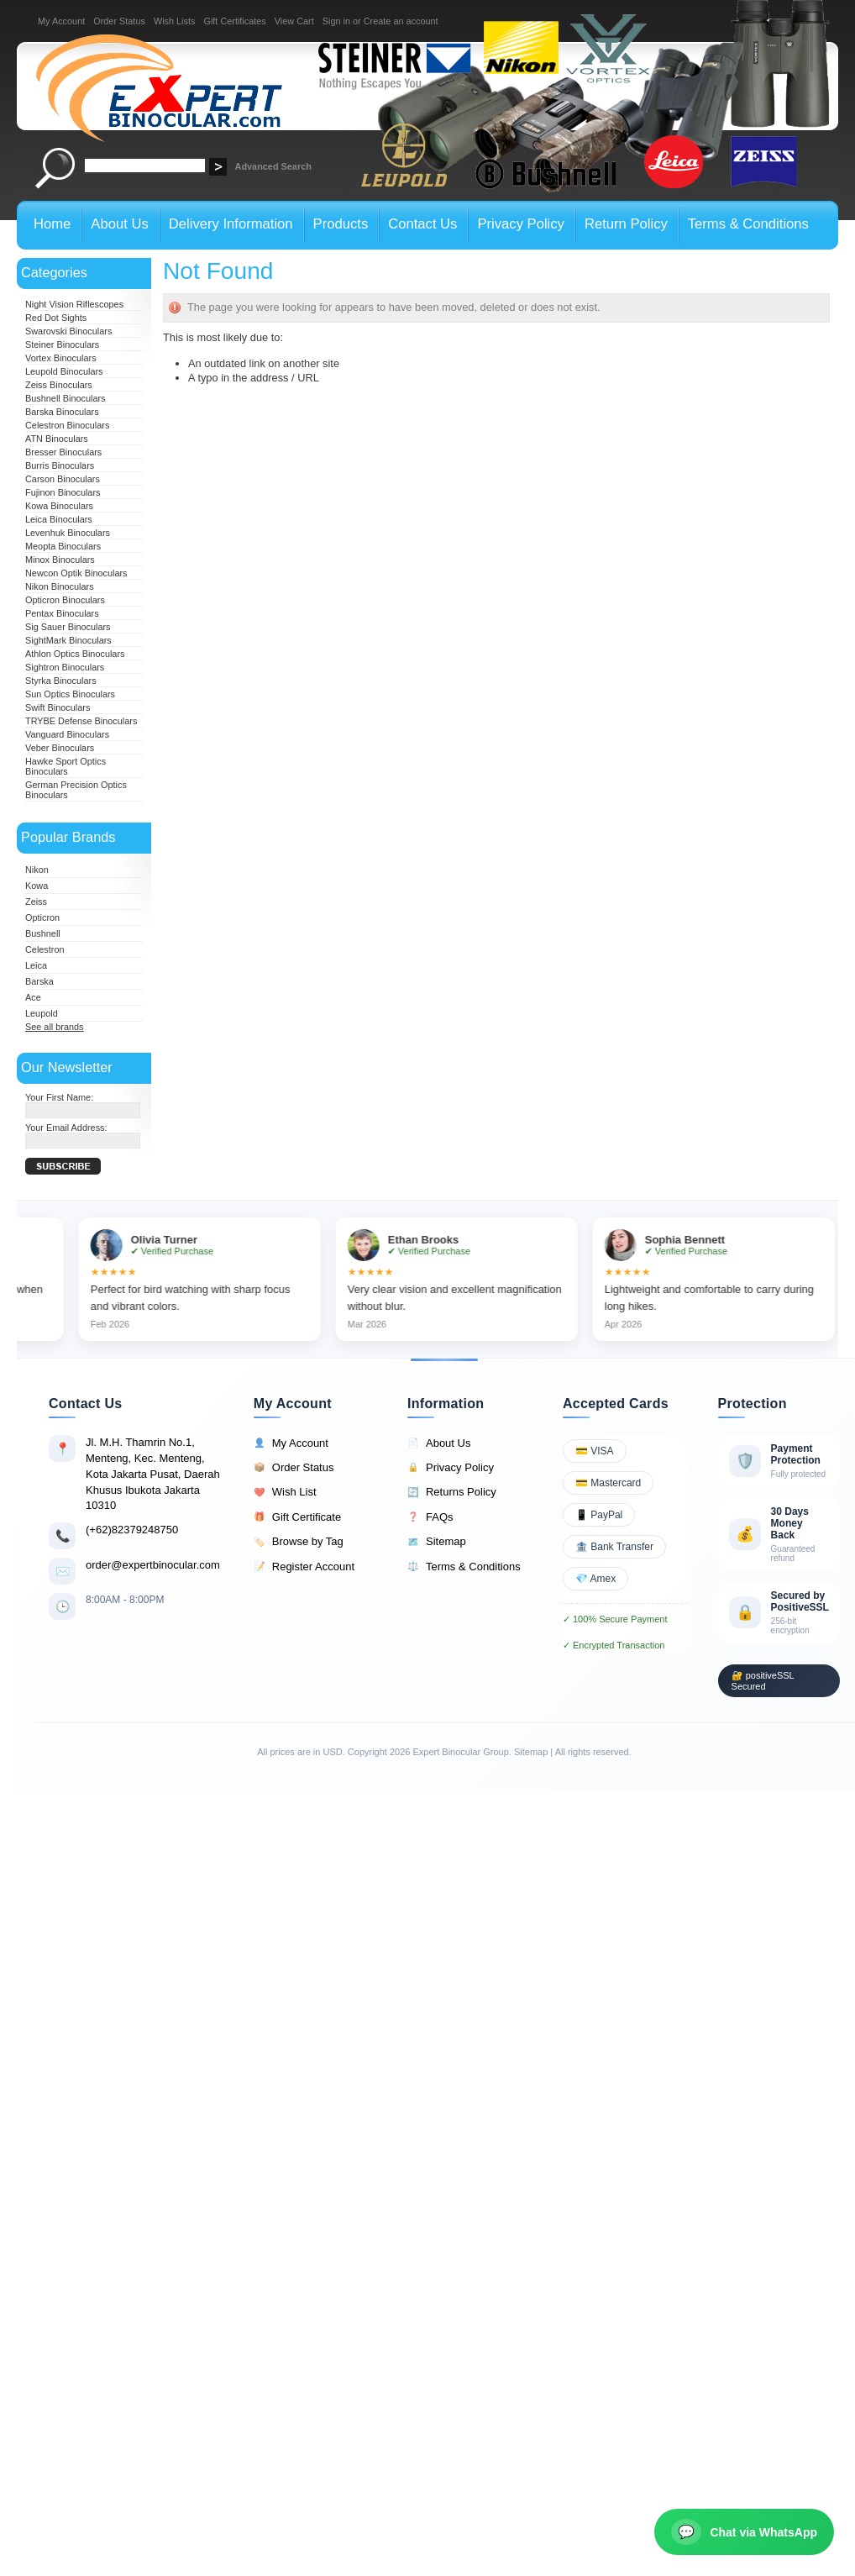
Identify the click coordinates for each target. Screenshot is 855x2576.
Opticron (42, 917)
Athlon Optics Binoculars (74, 654)
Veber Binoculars (59, 748)
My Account (61, 21)
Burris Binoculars (59, 465)
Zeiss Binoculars (58, 385)
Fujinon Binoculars (62, 492)
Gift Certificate (297, 1517)
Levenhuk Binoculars (67, 533)
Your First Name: (59, 1097)
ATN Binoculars (56, 439)
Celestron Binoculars (67, 425)
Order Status (119, 21)
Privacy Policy (450, 1468)
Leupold (41, 1013)
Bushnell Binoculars (65, 398)
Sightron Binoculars (64, 667)
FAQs (430, 1517)
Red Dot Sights (56, 318)
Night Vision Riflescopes (74, 304)
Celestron (45, 949)
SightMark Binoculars (68, 640)
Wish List (285, 1492)
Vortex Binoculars (61, 358)
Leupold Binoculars (64, 371)
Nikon (37, 870)
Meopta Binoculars (63, 546)
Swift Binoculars (57, 707)
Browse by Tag (299, 1541)
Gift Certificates (234, 21)
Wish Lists (175, 21)
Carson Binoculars (62, 479)
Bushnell (42, 933)
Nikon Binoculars (59, 586)
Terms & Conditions (464, 1567)
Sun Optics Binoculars (70, 694)
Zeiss (36, 901)
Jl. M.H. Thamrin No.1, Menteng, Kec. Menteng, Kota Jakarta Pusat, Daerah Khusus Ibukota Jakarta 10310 (153, 1473)
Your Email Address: (66, 1127)
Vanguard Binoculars (67, 734)
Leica (36, 965)
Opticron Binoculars (65, 600)
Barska (39, 981)
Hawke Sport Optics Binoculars (65, 766)
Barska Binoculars (62, 412)
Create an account (401, 21)
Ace (33, 997)
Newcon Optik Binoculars (76, 573)
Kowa (36, 886)
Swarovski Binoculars (68, 331)
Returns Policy (451, 1492)
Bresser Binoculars (63, 452)
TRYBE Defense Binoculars (81, 721)
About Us (438, 1443)
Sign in (336, 21)
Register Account (304, 1567)
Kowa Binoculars (59, 506)
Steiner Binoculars (62, 344)
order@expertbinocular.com (153, 1565)
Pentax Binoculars (62, 613)
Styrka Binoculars (61, 681)
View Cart (294, 21)
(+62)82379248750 (132, 1529)
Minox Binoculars (60, 560)
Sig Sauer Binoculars (68, 627)
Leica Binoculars (58, 519)
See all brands (54, 1027)
